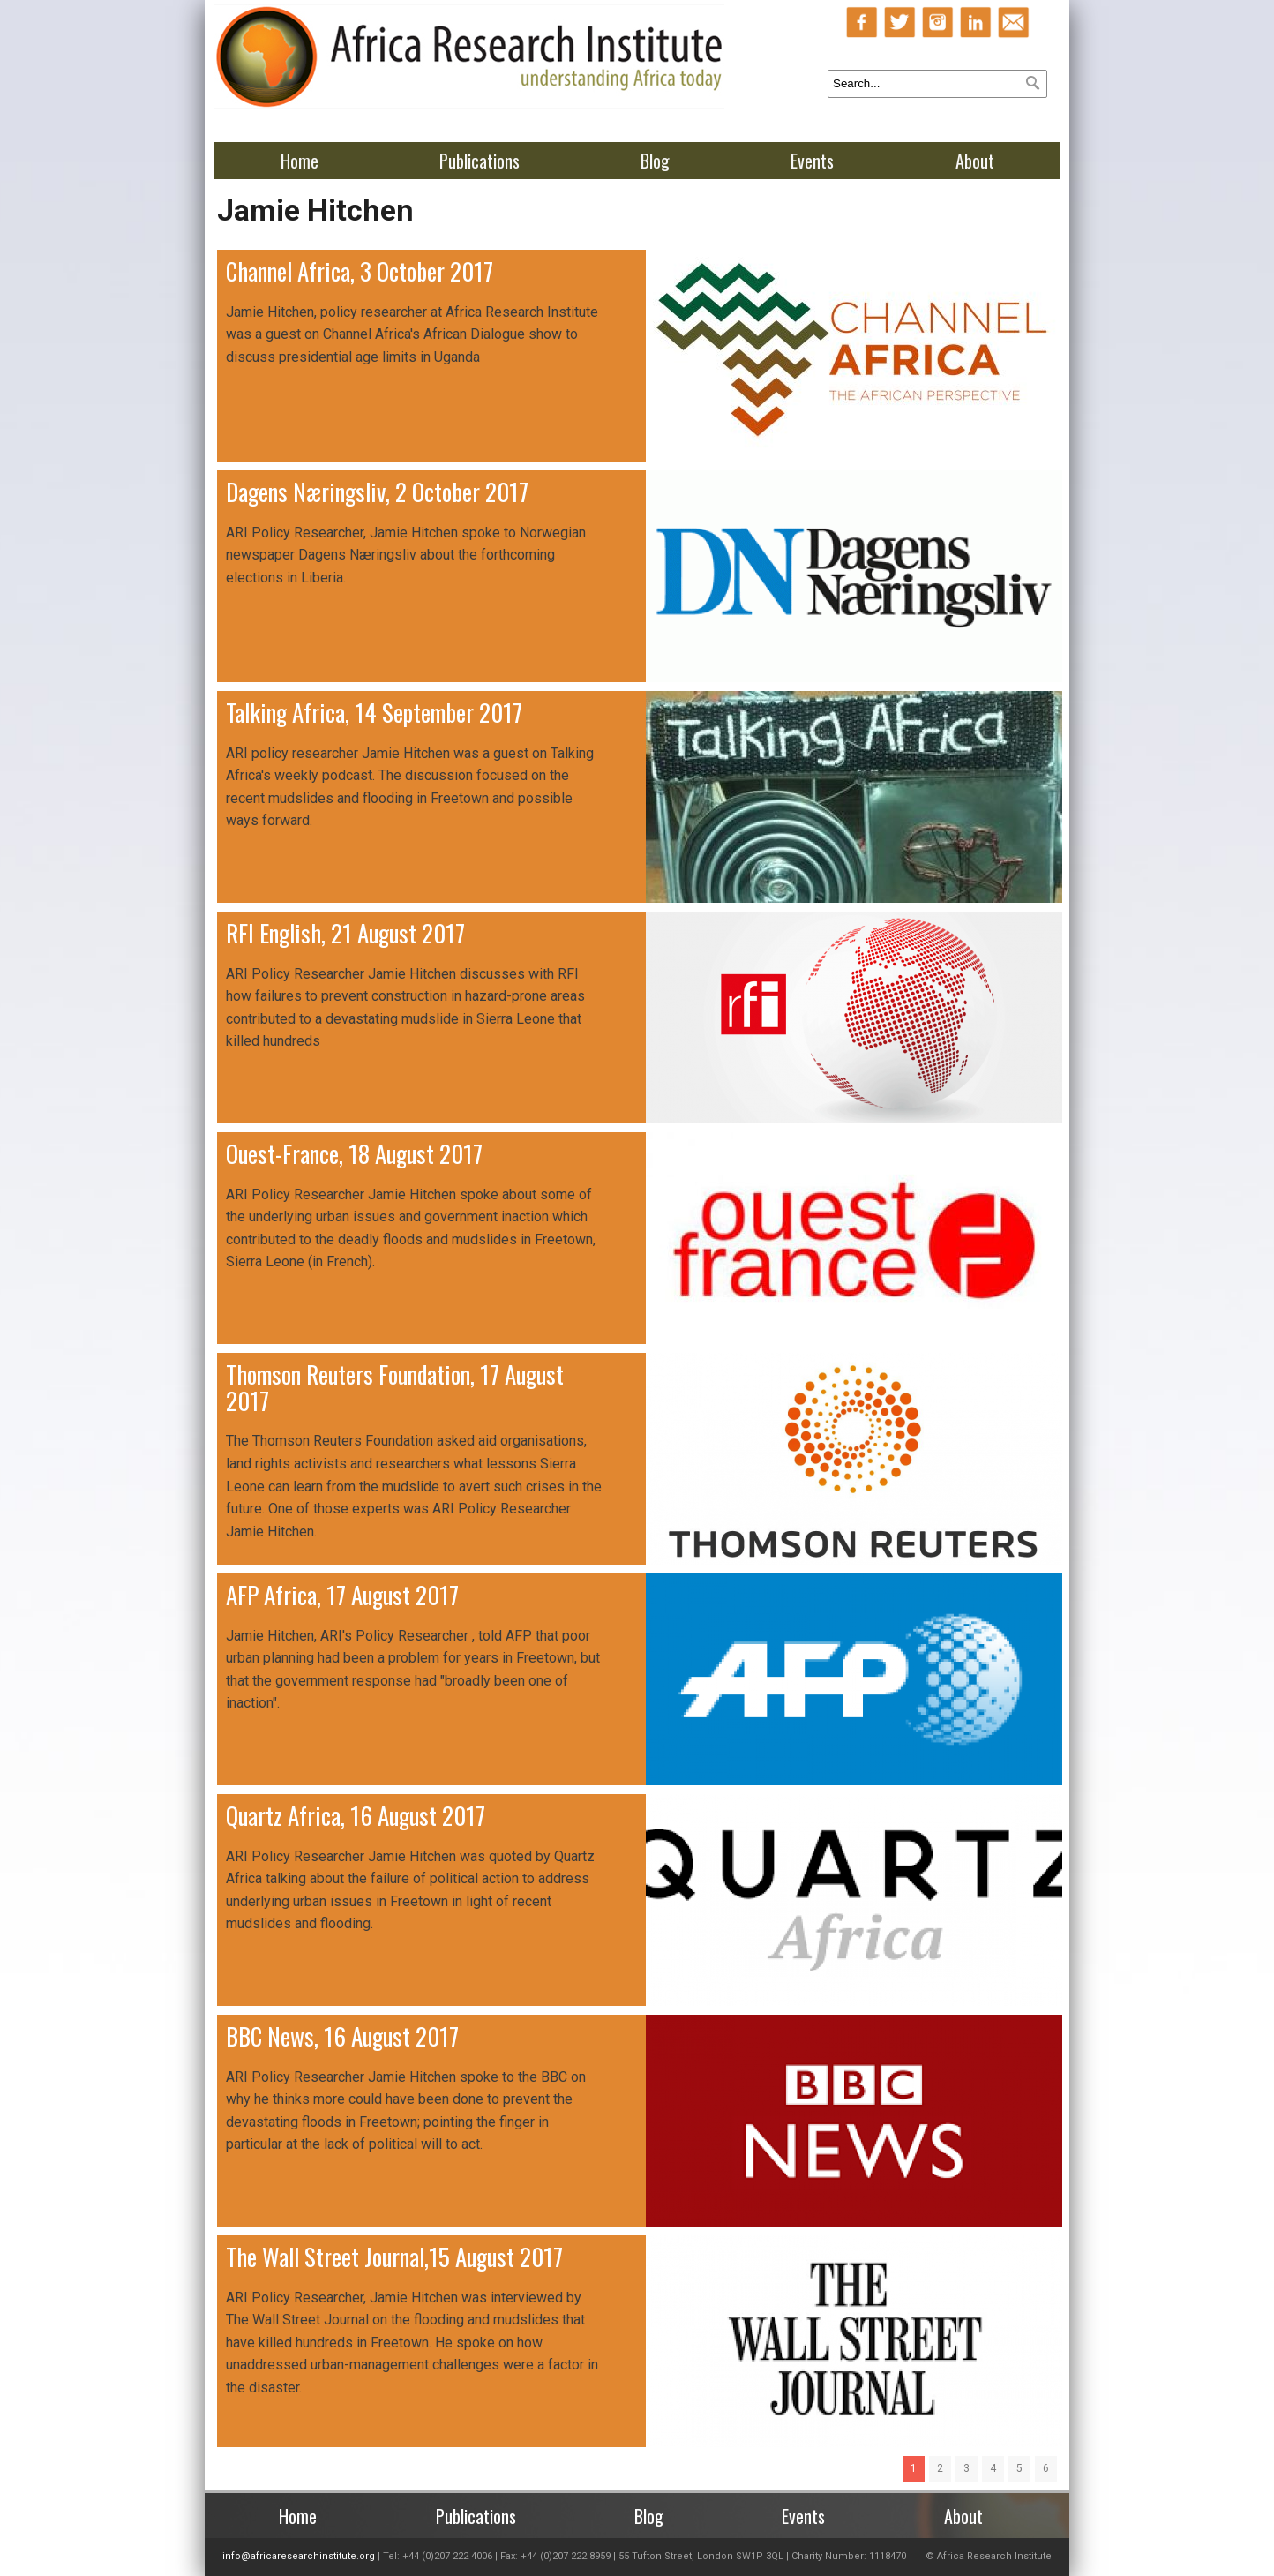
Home (299, 160)
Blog (655, 160)
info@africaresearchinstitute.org (298, 2556)
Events (812, 160)
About (975, 160)
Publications (479, 160)
